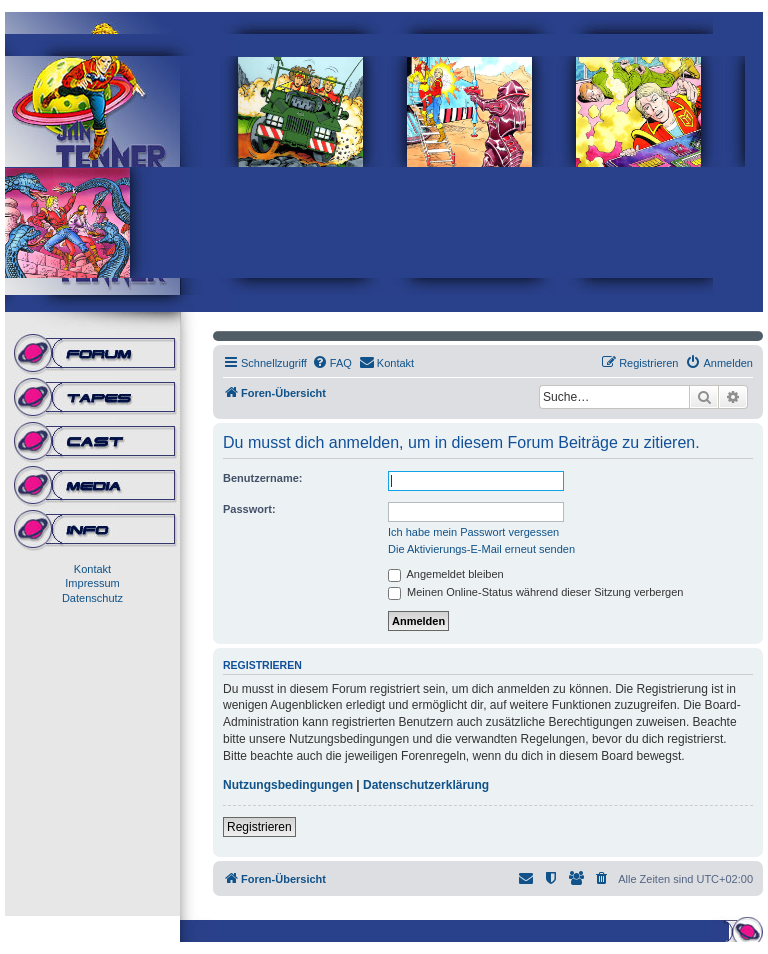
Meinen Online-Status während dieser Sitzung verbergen (535, 592)
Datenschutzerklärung (426, 785)
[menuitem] (332, 363)
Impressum (92, 583)
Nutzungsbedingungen (288, 785)
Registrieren (259, 827)
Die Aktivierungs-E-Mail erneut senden (481, 549)
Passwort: (249, 509)
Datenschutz (92, 598)
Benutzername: (262, 478)
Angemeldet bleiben (446, 574)
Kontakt (92, 569)
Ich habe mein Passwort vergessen (473, 532)
